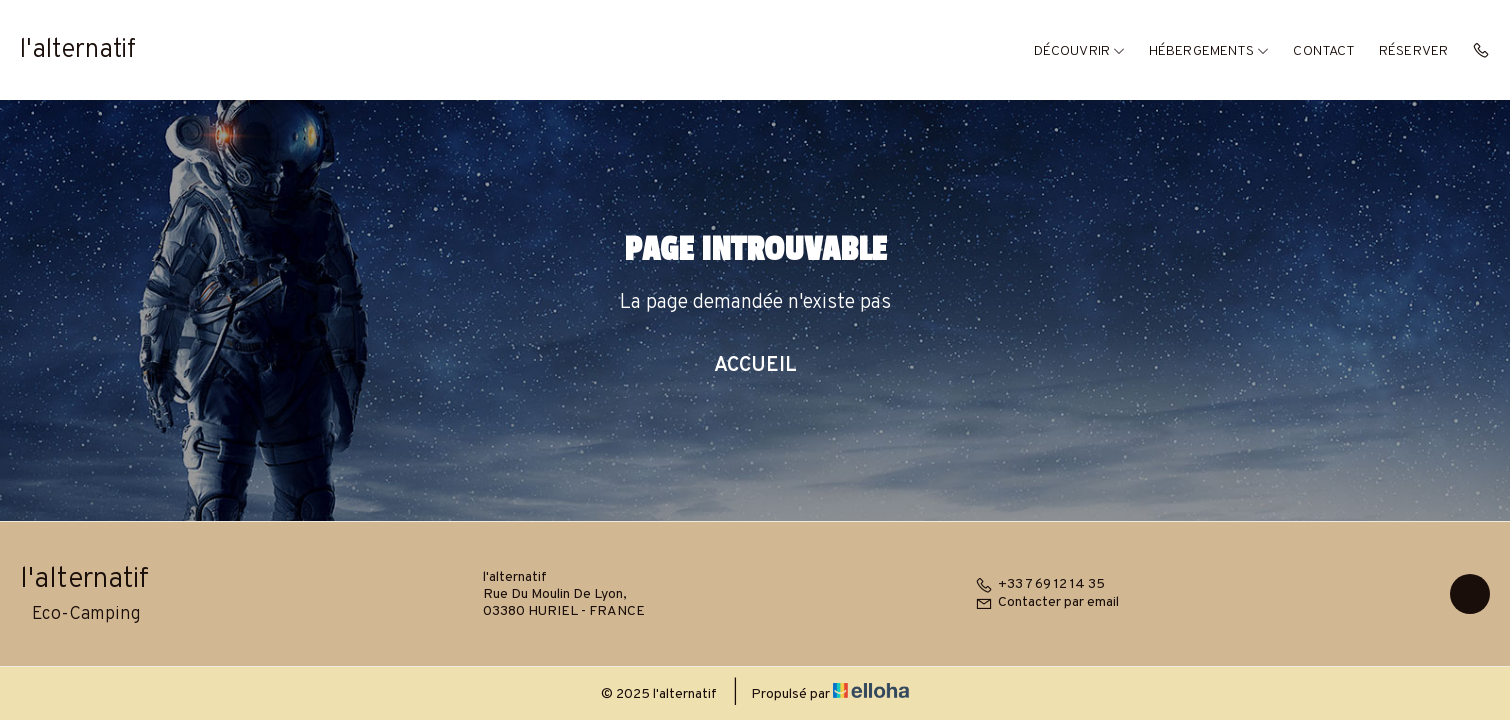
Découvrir (1079, 51)
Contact (1324, 51)
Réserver (1413, 51)
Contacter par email (1047, 602)
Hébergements (1209, 51)
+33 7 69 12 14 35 (1040, 584)
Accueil (755, 366)
